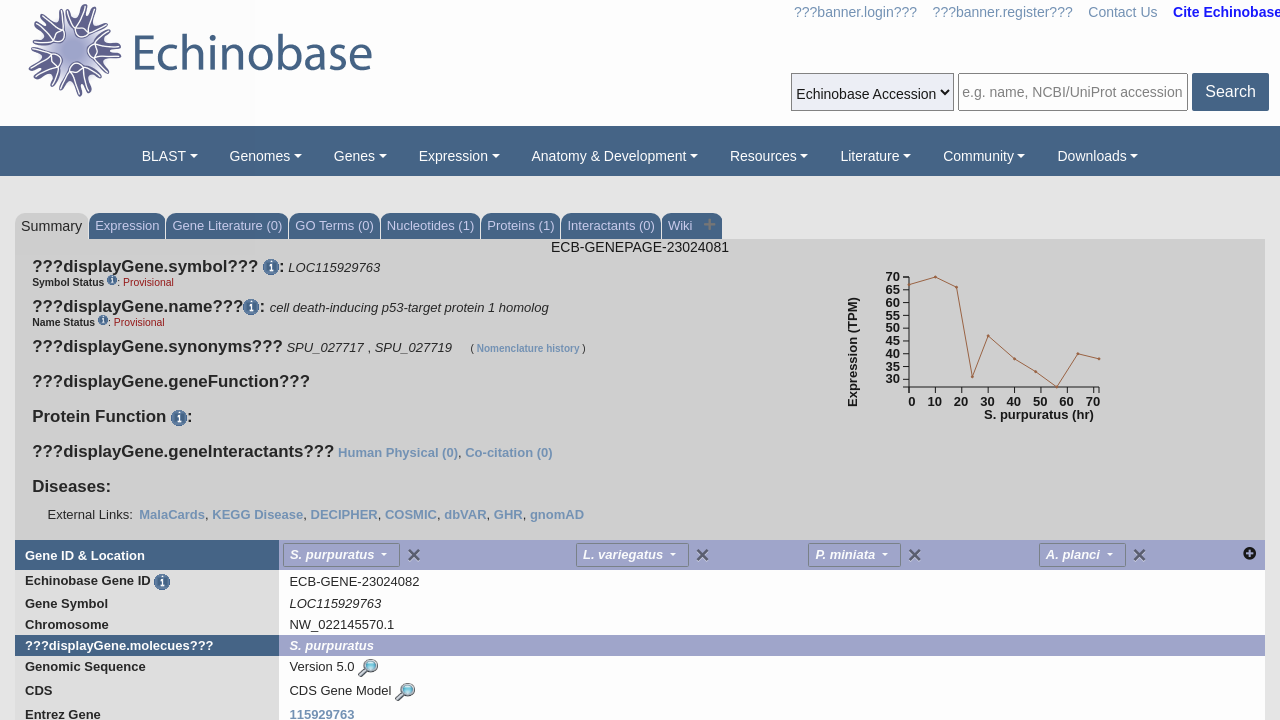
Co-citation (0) (508, 452)
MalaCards (172, 514)
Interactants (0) (610, 225)
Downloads (1091, 156)
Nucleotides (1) (430, 225)
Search (1230, 91)
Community (978, 156)
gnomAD (557, 514)
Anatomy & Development (609, 156)
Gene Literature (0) (227, 225)
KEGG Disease (257, 514)
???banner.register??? (1003, 12)
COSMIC (411, 514)
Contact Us (1122, 12)
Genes (354, 156)
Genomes (260, 156)
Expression (453, 156)
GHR (508, 514)
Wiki (682, 225)
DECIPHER (344, 514)
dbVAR (465, 514)
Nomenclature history (528, 348)
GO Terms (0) (334, 225)
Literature (869, 156)
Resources (763, 156)
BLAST (164, 156)
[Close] (414, 555)
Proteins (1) (520, 225)
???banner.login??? (855, 12)
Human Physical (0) (398, 452)
